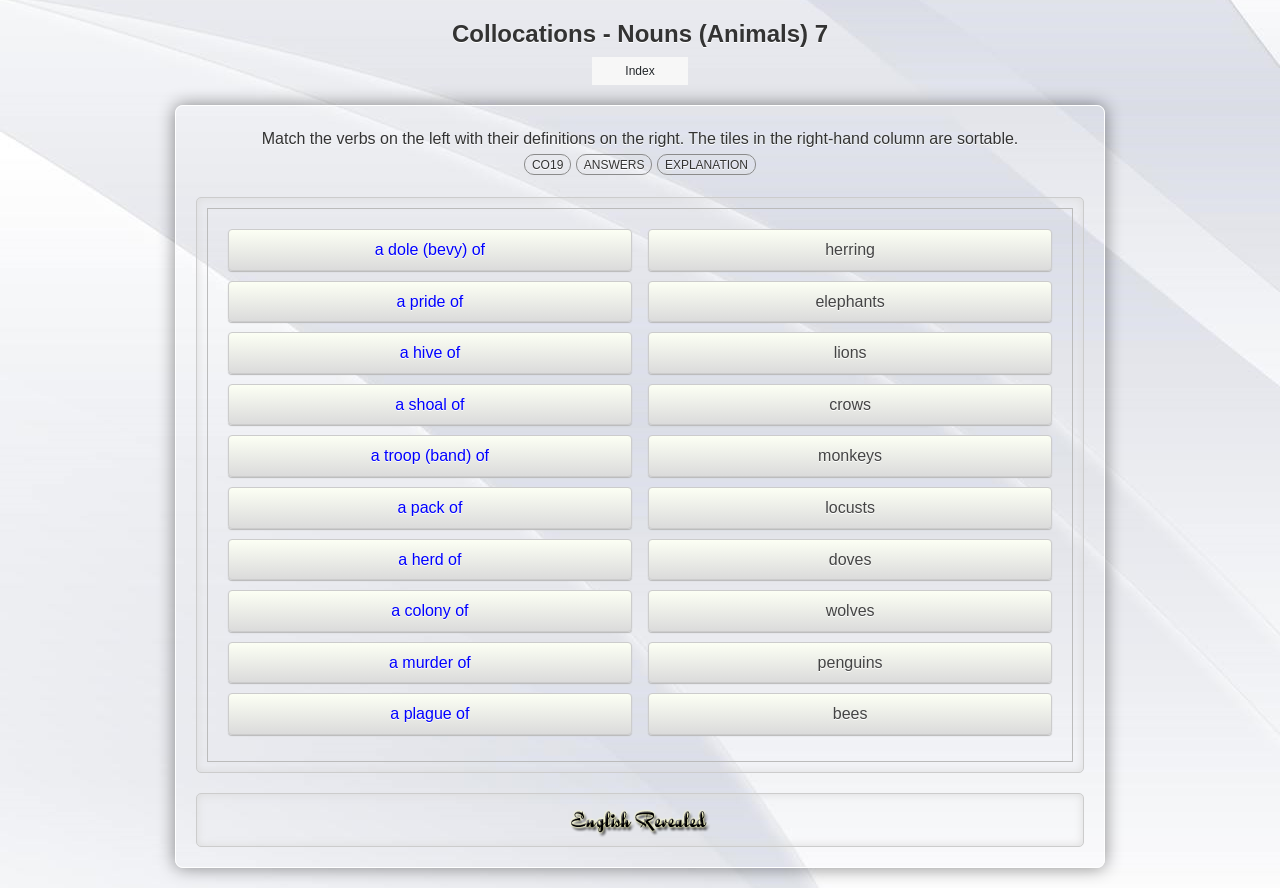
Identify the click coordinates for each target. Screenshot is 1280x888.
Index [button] (639, 71)
